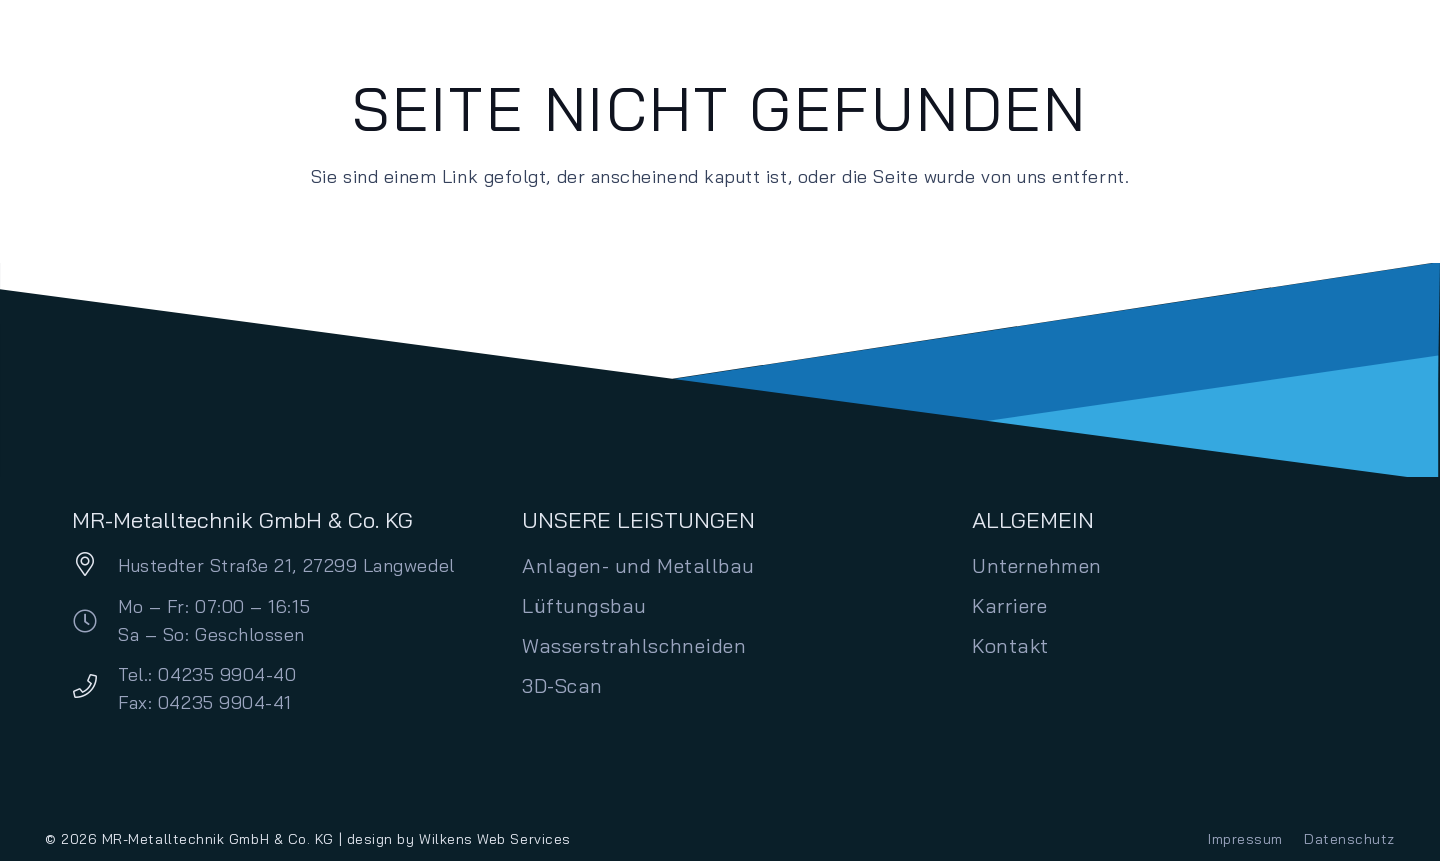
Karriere (1009, 605)
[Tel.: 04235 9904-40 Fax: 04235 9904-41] (95, 688)
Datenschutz (1349, 839)
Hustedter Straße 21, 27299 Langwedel (286, 565)
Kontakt (1010, 645)
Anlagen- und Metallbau (638, 565)
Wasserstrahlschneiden (634, 645)
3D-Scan (562, 685)
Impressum (1245, 839)
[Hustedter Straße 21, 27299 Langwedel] (95, 566)
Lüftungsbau (584, 605)
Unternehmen (1037, 565)
